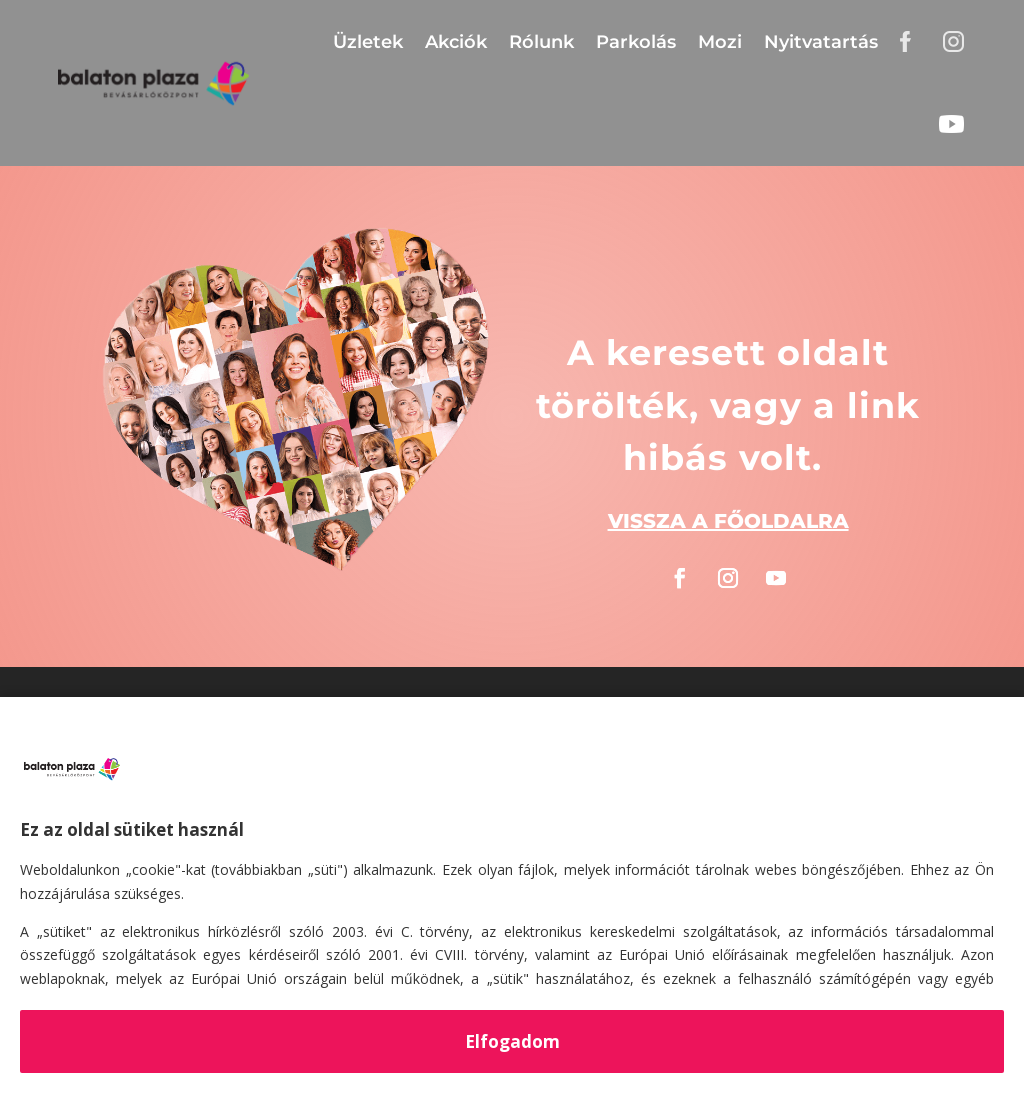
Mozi (720, 42)
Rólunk (541, 42)
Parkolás (636, 42)
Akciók (456, 42)
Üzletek (368, 42)
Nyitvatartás (821, 42)
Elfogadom (512, 1041)
